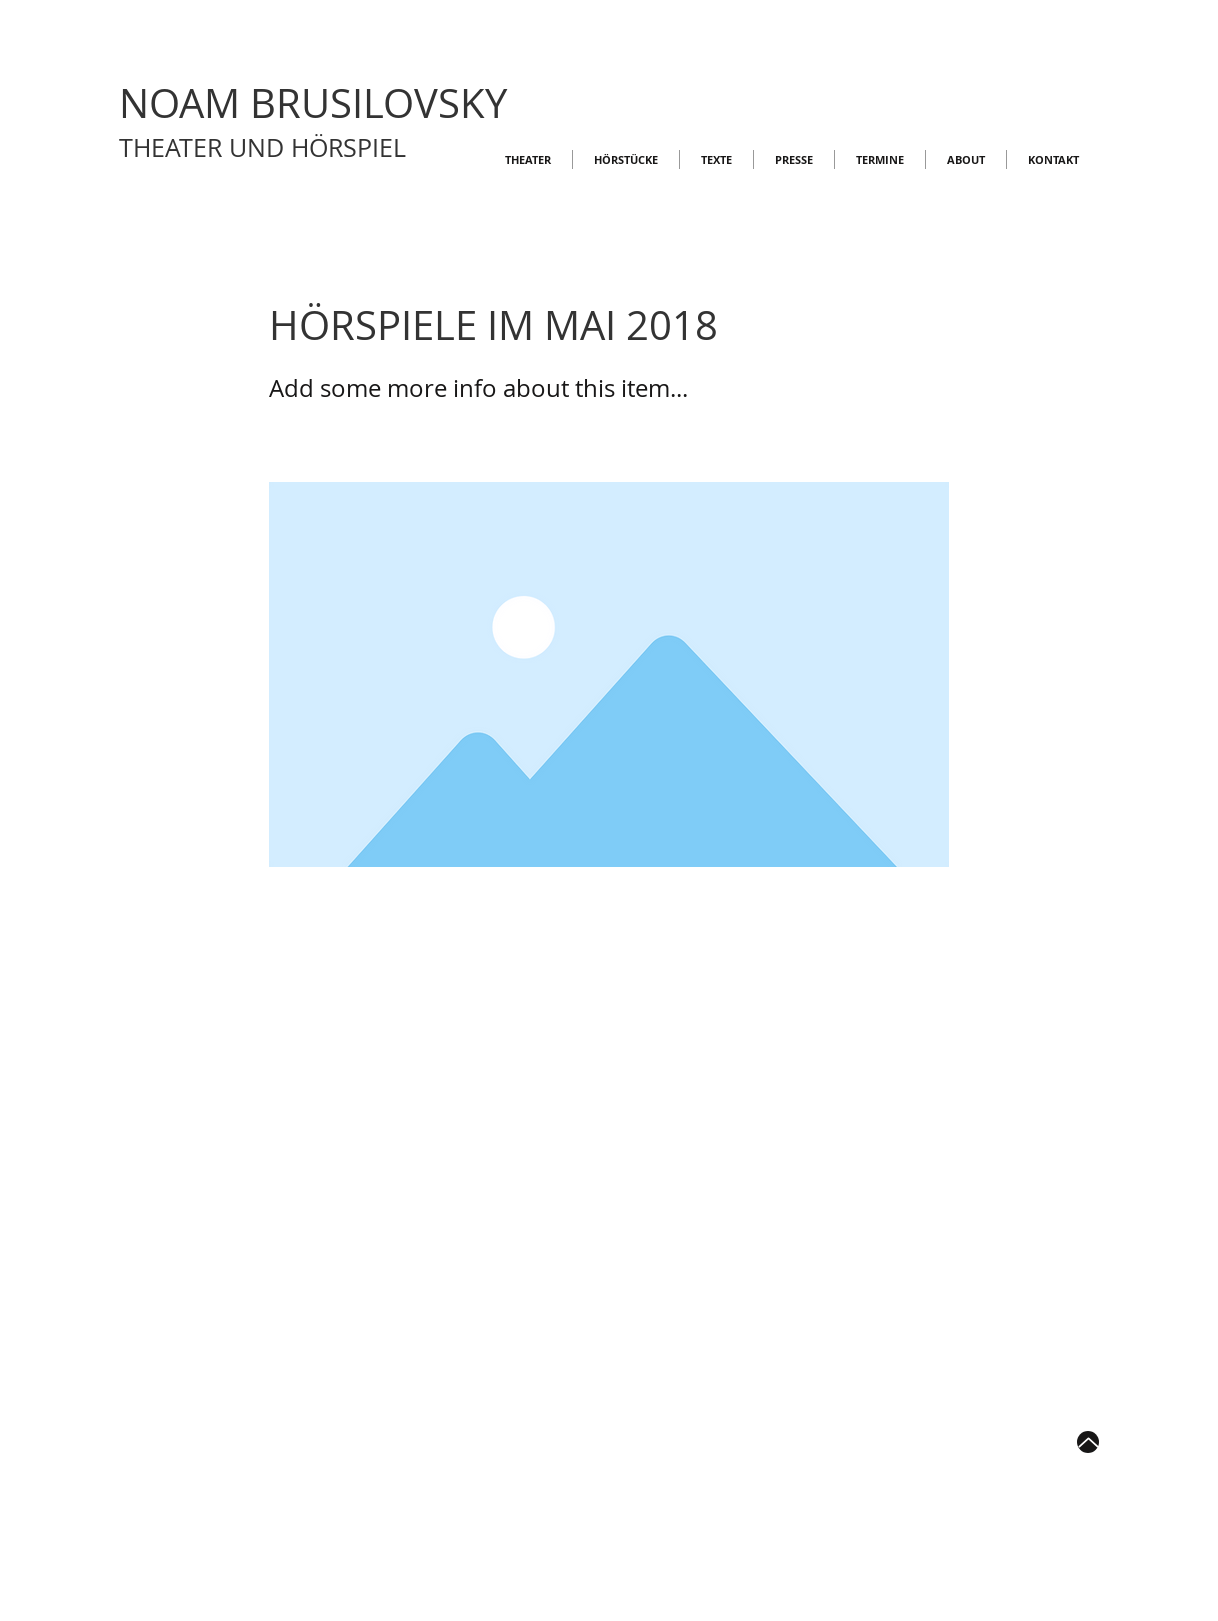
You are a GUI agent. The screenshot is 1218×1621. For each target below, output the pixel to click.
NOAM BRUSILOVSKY (313, 103)
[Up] (1088, 1442)
